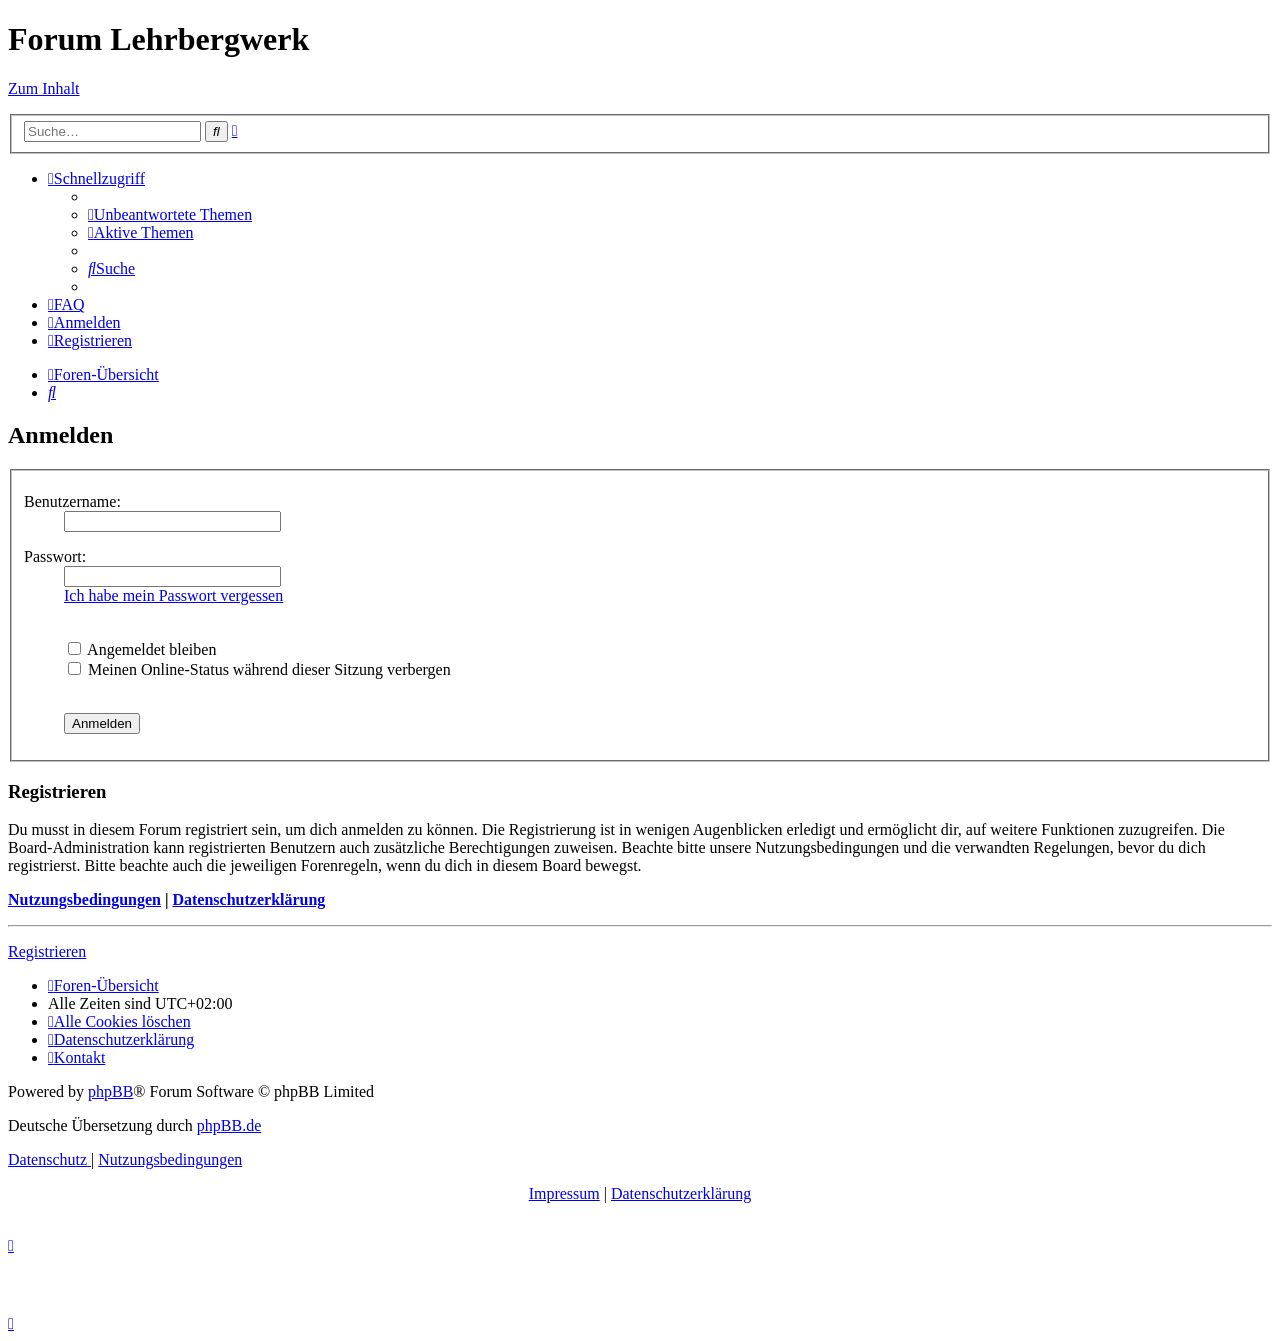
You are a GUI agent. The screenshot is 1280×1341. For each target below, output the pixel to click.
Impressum (564, 1193)
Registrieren (47, 951)
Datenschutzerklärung (248, 899)
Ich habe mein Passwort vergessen (173, 595)
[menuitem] (170, 214)
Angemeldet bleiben (142, 649)
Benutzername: (72, 501)
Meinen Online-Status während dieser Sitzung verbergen (259, 669)
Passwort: (55, 556)
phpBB (110, 1091)
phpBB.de (229, 1125)
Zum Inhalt (44, 88)
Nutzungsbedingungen (84, 899)
